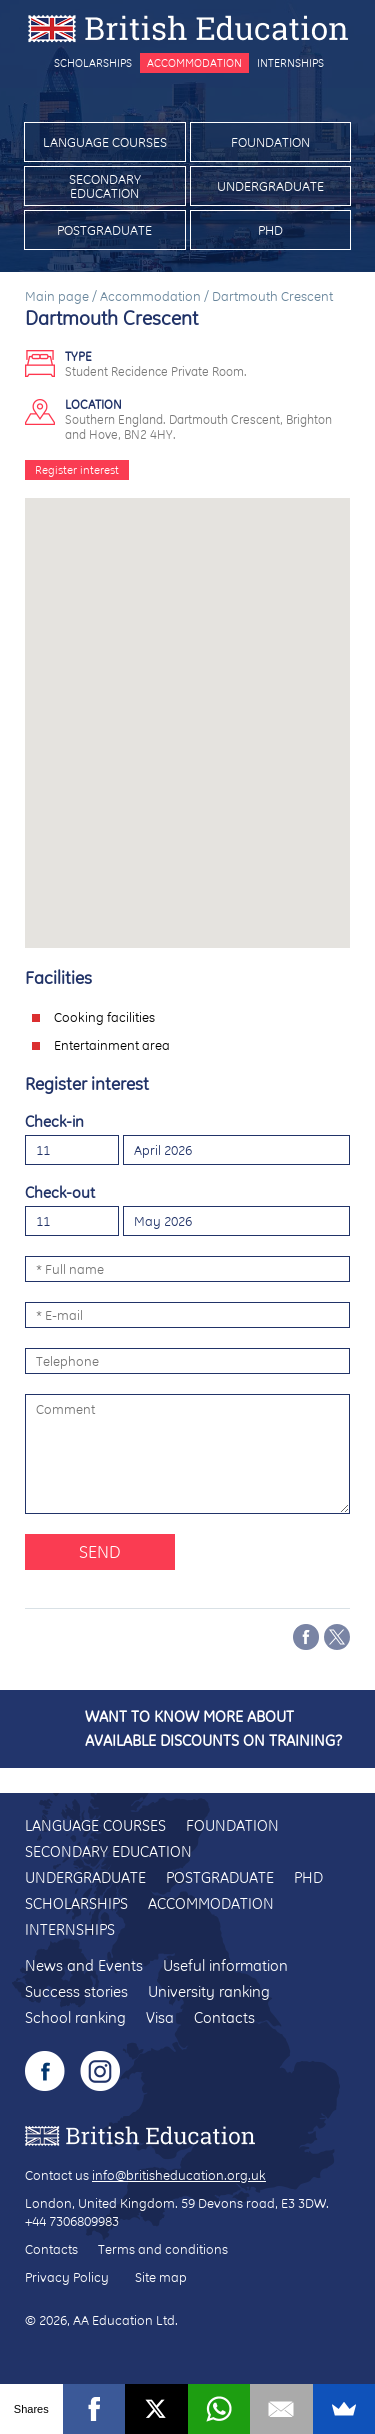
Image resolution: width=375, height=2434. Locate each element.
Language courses (105, 142)
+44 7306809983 (72, 2221)
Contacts (224, 2017)
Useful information (225, 1965)
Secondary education (105, 186)
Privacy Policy (67, 2277)
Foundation (270, 142)
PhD (270, 230)
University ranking (209, 1991)
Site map (161, 2277)
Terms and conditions (163, 2249)
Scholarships (93, 63)
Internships (290, 63)
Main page (57, 296)
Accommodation (194, 63)
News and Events (84, 1965)
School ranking (75, 2017)
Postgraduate (104, 230)
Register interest (77, 470)
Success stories (76, 1991)
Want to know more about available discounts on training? (213, 1728)
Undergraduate (270, 186)
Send (100, 1551)
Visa (160, 2017)
